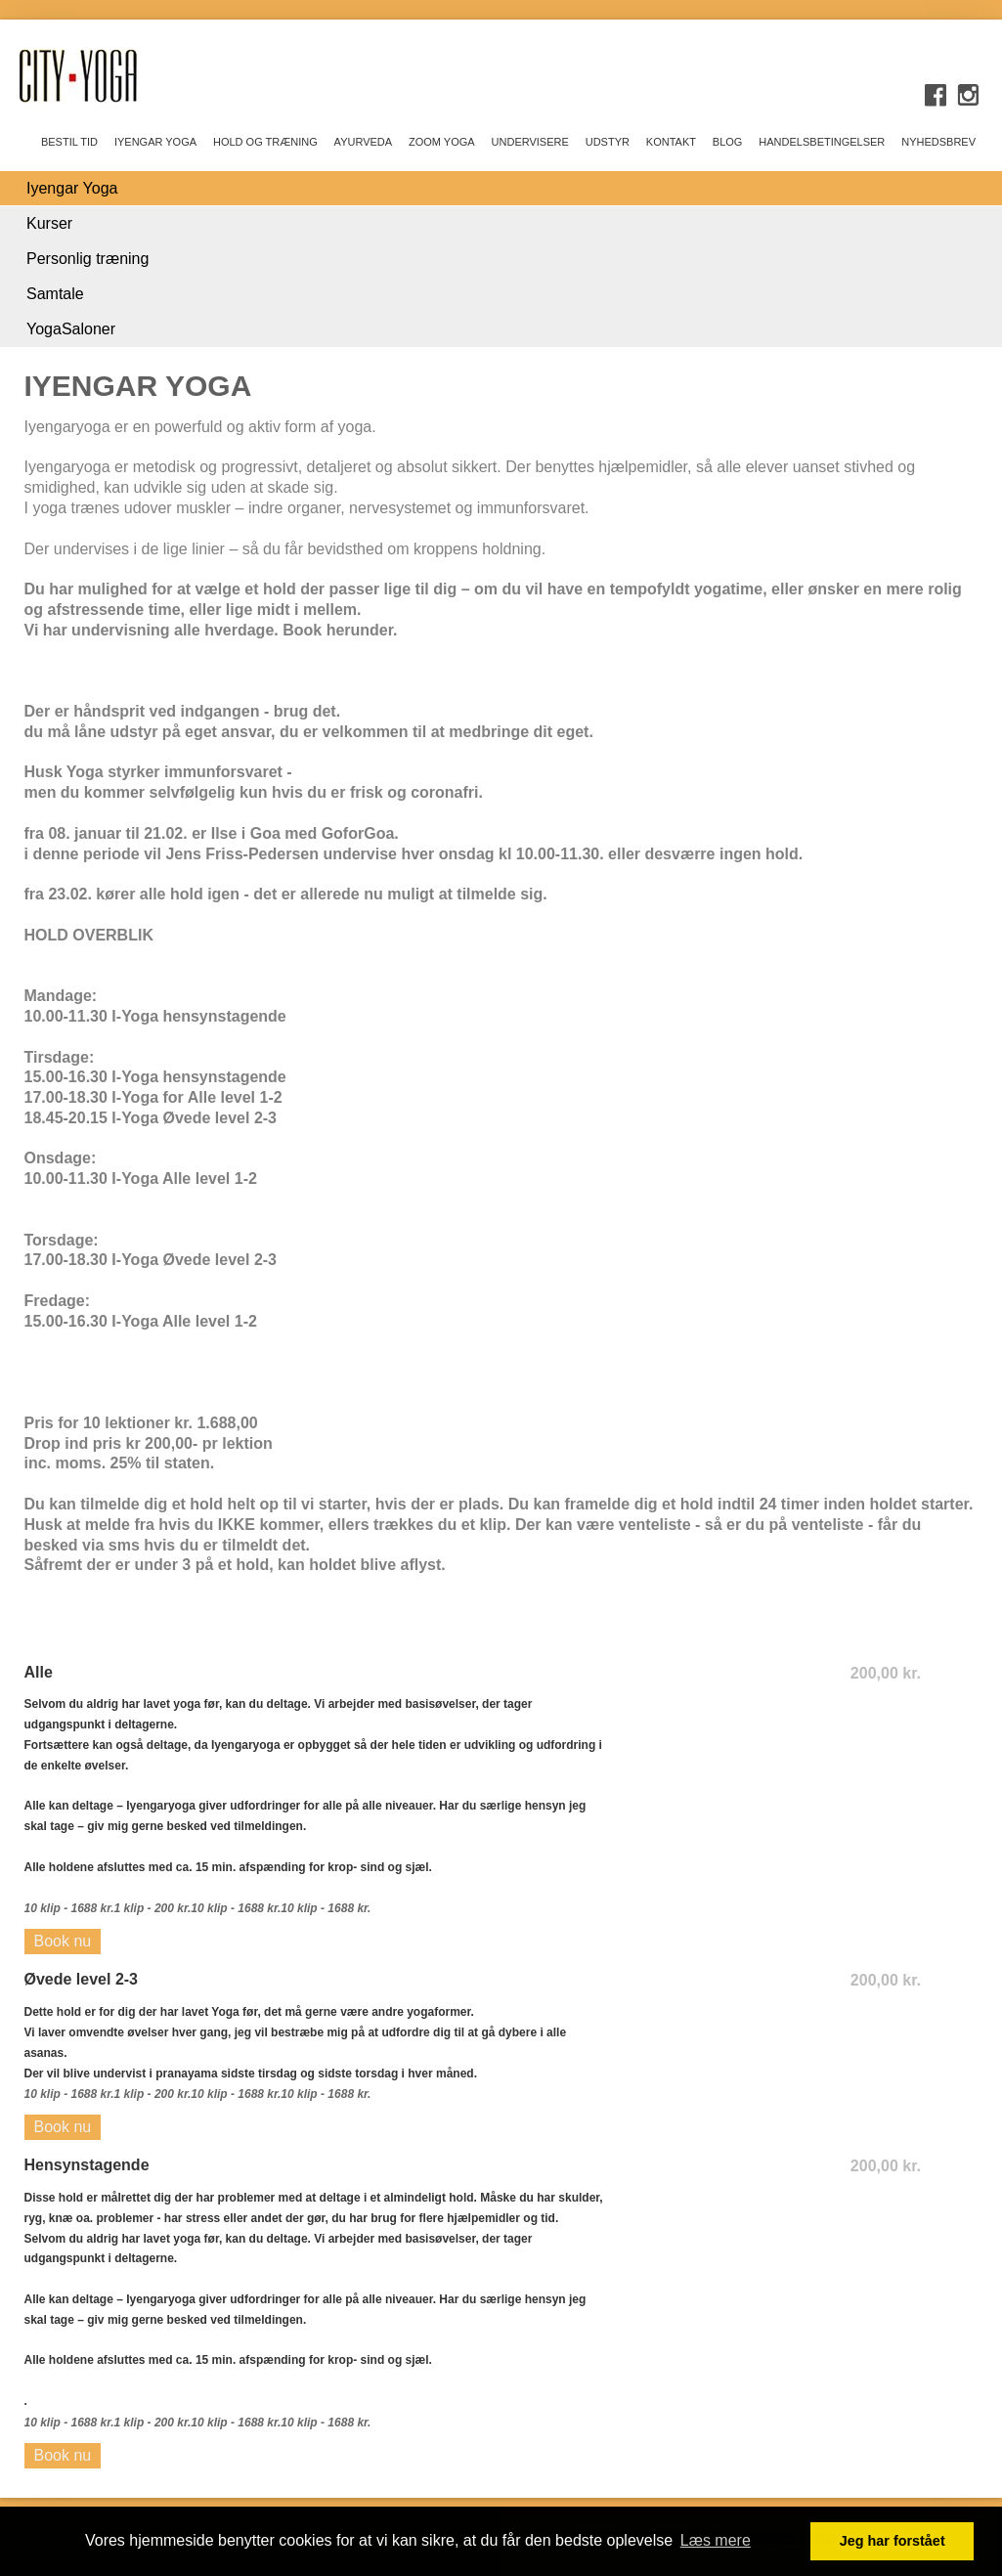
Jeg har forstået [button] (892, 2541)
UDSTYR (608, 142)
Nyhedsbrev (938, 142)
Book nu (63, 1941)
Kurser (49, 223)
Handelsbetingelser (822, 142)
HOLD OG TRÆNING (265, 142)
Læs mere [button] (715, 2540)
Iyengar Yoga (71, 188)
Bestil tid (69, 142)
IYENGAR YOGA (155, 142)
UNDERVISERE (530, 142)
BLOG (728, 142)
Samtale (55, 293)
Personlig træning (87, 258)
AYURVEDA (363, 142)
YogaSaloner (70, 329)
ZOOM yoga (442, 142)
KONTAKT (671, 142)
